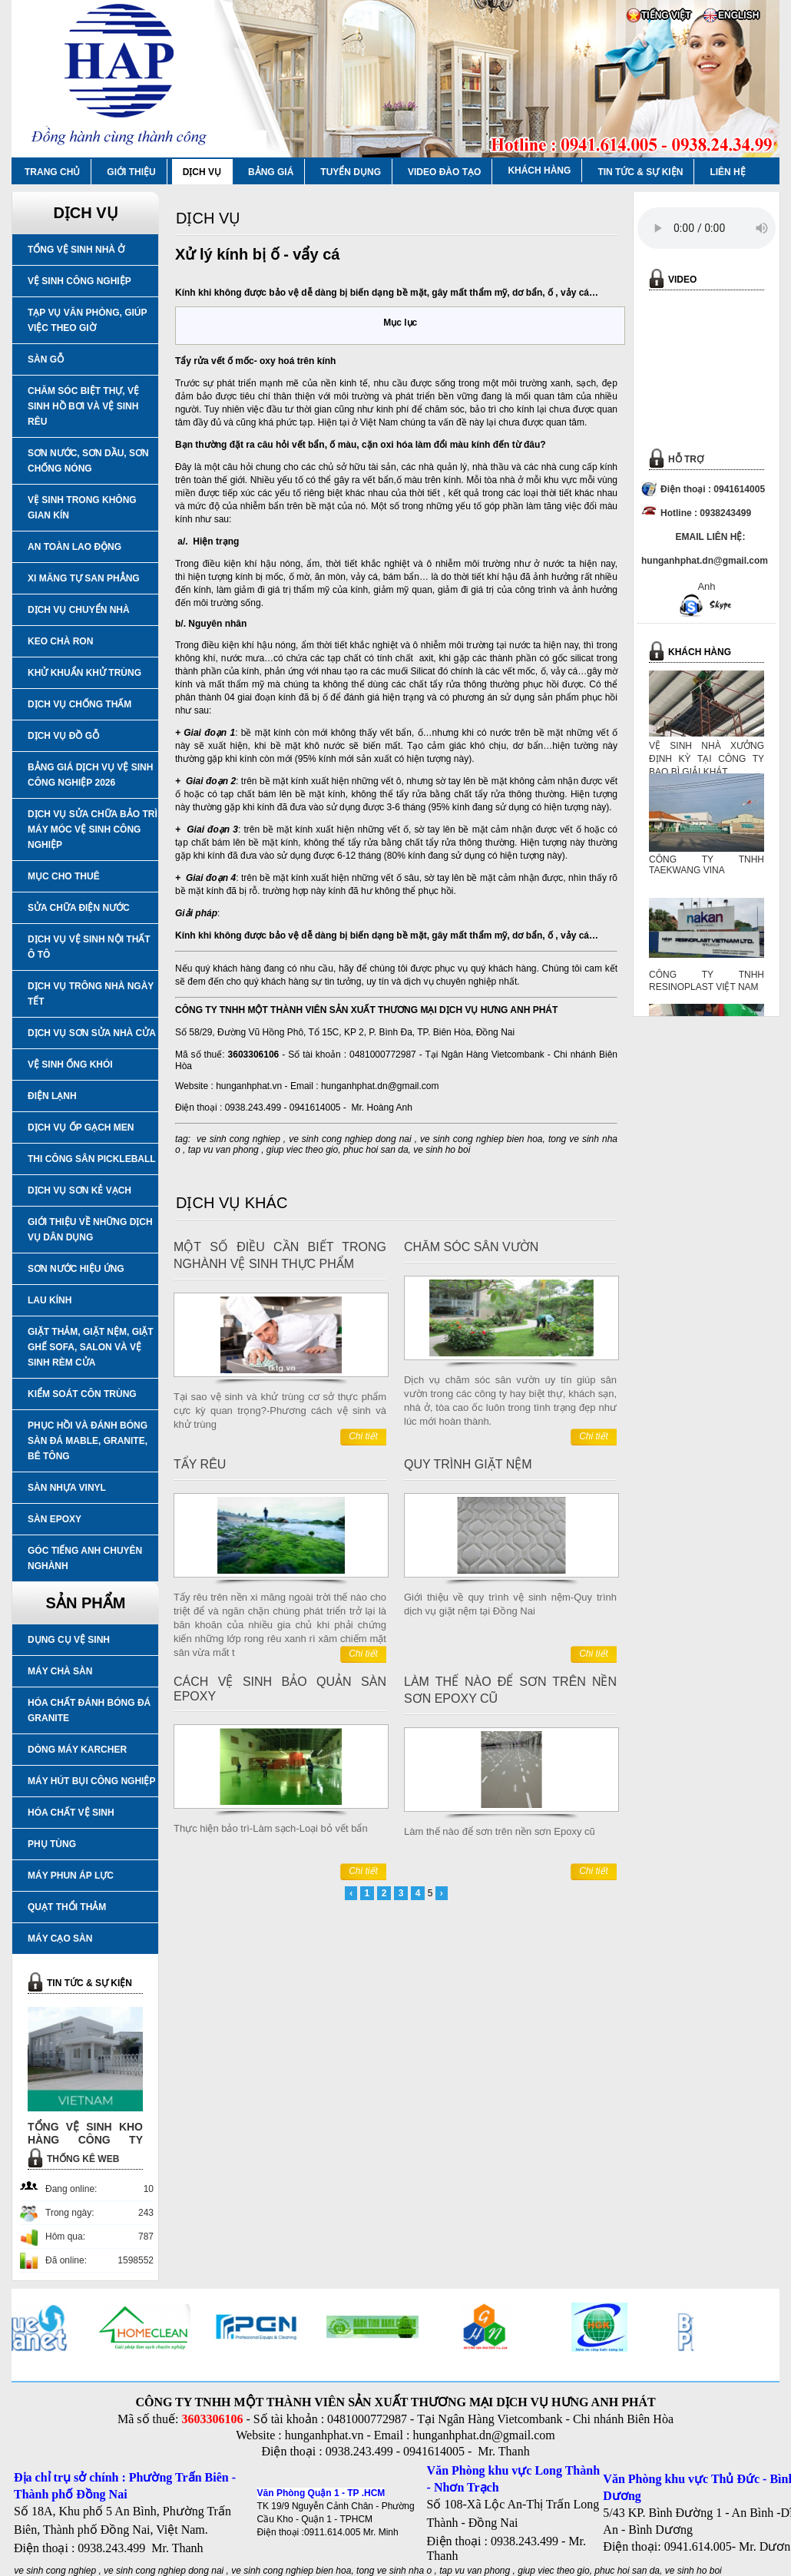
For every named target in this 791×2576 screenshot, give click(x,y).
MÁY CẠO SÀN (60, 1938)
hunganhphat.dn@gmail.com (380, 1086)
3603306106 (254, 1054)
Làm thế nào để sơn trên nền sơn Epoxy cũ (499, 1831)
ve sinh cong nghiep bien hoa (481, 1139)
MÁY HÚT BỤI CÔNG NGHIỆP (91, 1781)
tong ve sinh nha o (394, 2570)
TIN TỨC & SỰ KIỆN (640, 172)
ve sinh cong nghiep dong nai (350, 1139)
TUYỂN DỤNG (350, 172)
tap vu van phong (224, 1149)
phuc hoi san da (376, 1149)
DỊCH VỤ (202, 172)
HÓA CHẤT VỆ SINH (71, 1812)
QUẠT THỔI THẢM (67, 1907)
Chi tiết (363, 1436)
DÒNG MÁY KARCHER (77, 1749)
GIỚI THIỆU (131, 172)
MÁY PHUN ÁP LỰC (71, 1875)
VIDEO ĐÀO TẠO (444, 172)
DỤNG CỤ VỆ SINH (69, 1639)
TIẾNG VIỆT (666, 15)
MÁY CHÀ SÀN (60, 1671)
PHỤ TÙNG (52, 1844)
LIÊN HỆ (727, 172)
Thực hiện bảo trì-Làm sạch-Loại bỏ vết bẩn (271, 1828)
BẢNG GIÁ (270, 172)
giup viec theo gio (302, 1149)
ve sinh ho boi (441, 1149)
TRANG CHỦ (52, 172)
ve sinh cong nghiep (238, 1139)
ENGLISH (738, 15)
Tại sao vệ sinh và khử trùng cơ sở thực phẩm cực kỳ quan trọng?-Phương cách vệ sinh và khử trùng (280, 1410)
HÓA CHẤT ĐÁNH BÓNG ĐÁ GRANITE (89, 1710)
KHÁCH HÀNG (539, 170)
